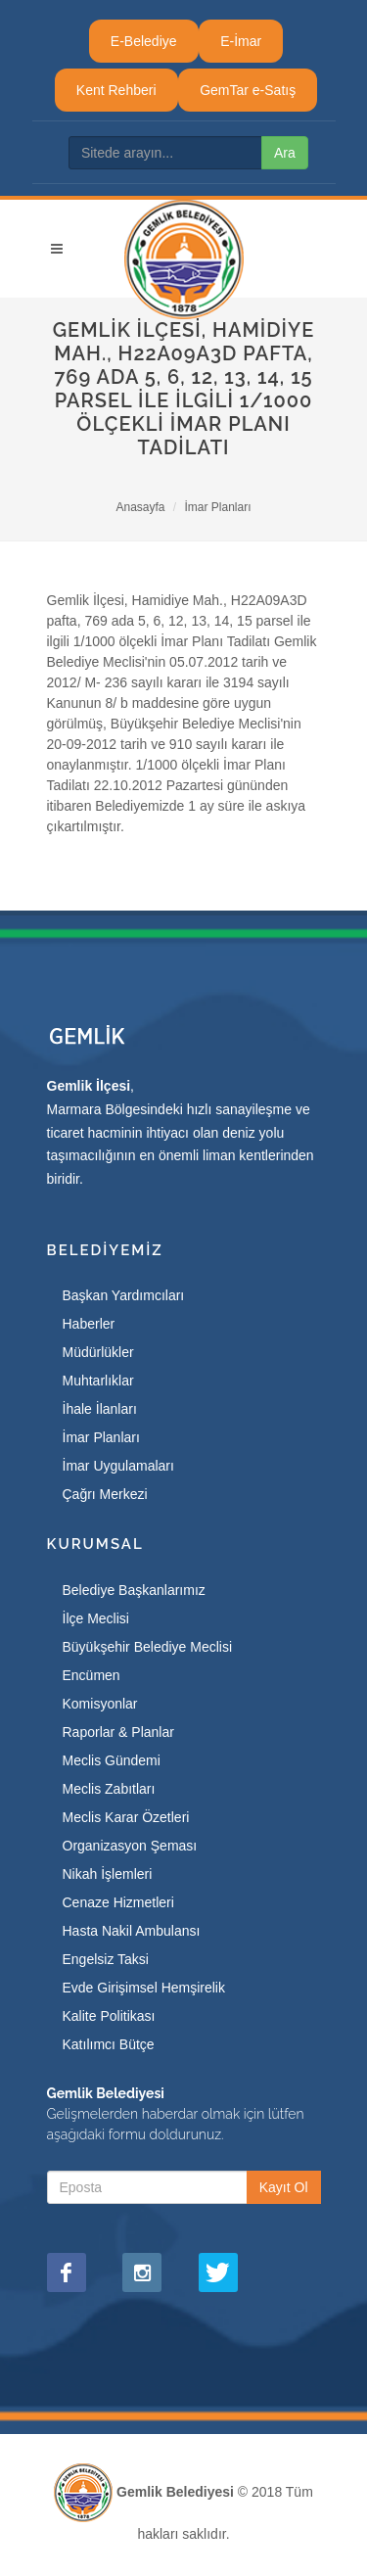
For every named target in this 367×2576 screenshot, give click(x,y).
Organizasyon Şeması (130, 1845)
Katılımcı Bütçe (109, 2044)
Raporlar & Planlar (118, 1732)
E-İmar (240, 41)
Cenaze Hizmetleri (118, 1902)
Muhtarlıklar (98, 1380)
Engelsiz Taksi (106, 1959)
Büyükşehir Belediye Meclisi (148, 1647)
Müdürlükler (98, 1352)
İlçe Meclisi (96, 1618)
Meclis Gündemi (112, 1760)
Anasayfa (139, 507)
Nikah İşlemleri (108, 1874)
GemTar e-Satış (248, 90)
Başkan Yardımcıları (124, 1295)
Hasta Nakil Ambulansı (132, 1931)
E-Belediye (144, 41)
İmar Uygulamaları (118, 1466)
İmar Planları (218, 507)
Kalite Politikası (109, 2016)
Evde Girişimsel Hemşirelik (144, 1987)
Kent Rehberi (116, 90)
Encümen (91, 1675)
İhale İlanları (100, 1409)
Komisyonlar (100, 1703)
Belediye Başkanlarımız (134, 1590)
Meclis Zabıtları (109, 1789)
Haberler (89, 1324)
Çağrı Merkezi (105, 1494)
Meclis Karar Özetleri (126, 1817)
